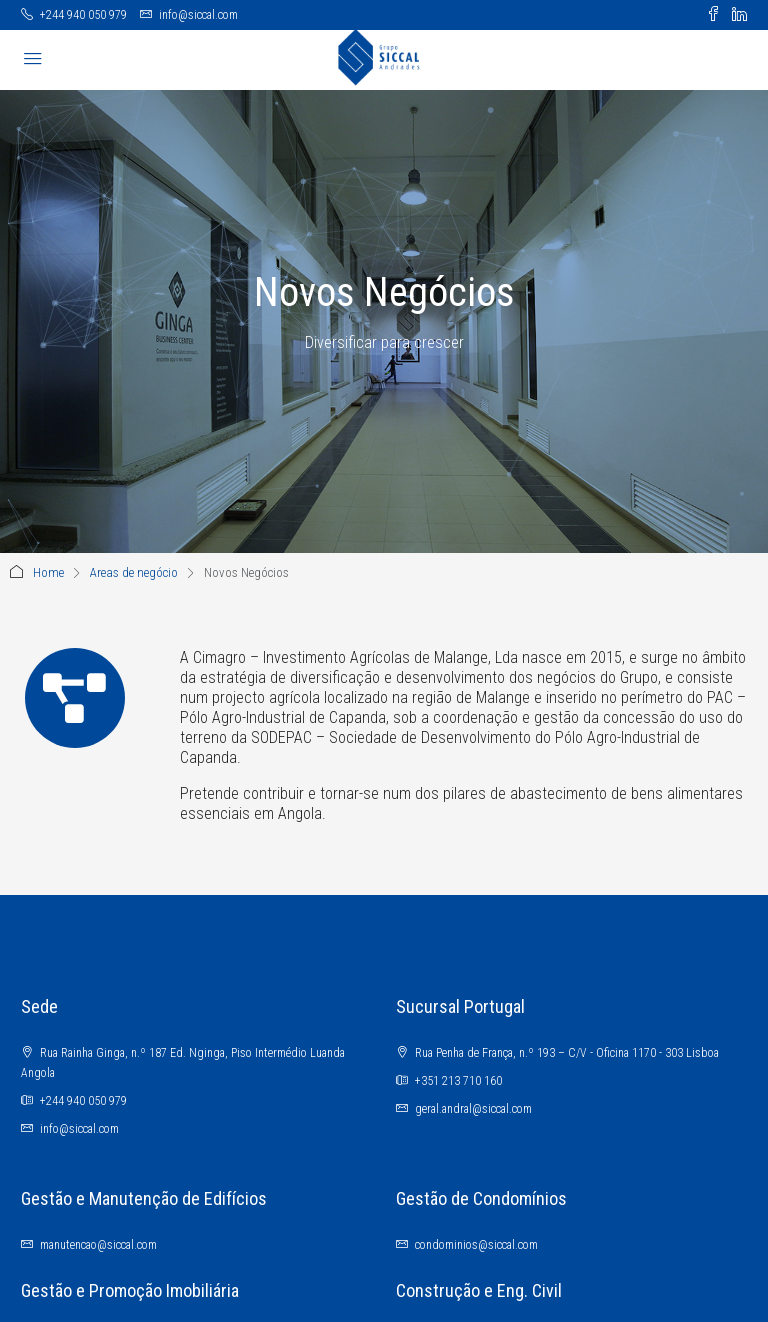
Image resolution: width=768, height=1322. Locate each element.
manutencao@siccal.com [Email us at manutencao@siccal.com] (98, 1245)
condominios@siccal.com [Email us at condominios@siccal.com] (476, 1245)
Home (48, 572)
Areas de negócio (134, 572)
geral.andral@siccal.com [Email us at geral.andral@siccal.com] (473, 1109)
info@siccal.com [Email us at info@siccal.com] (79, 1129)
